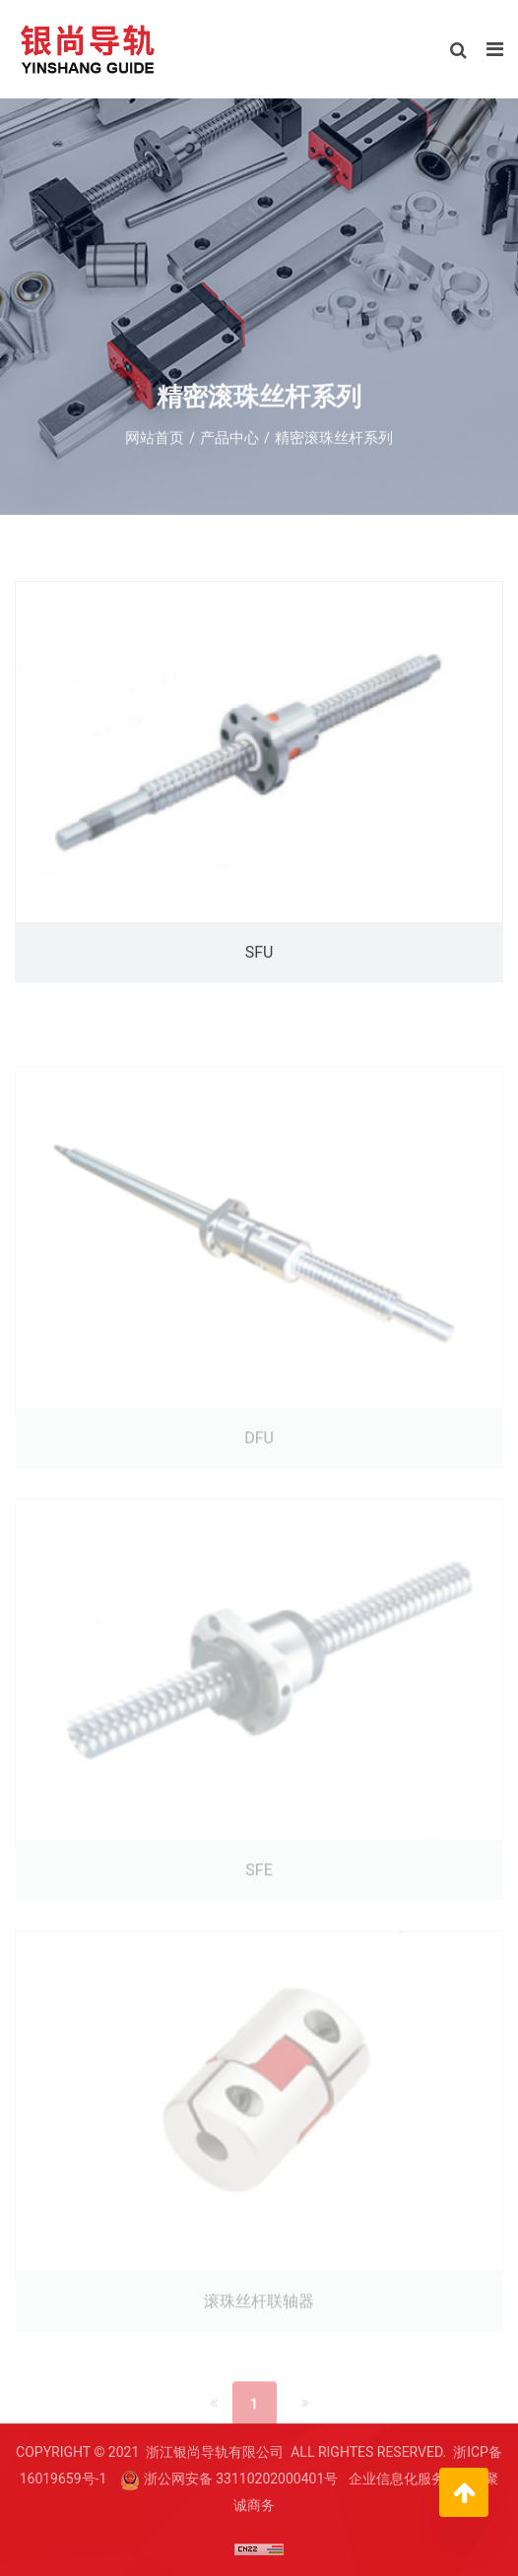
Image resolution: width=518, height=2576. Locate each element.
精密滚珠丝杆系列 (334, 444)
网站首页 (154, 444)
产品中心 (229, 444)
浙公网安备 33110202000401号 (241, 2478)
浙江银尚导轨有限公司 (215, 2452)
